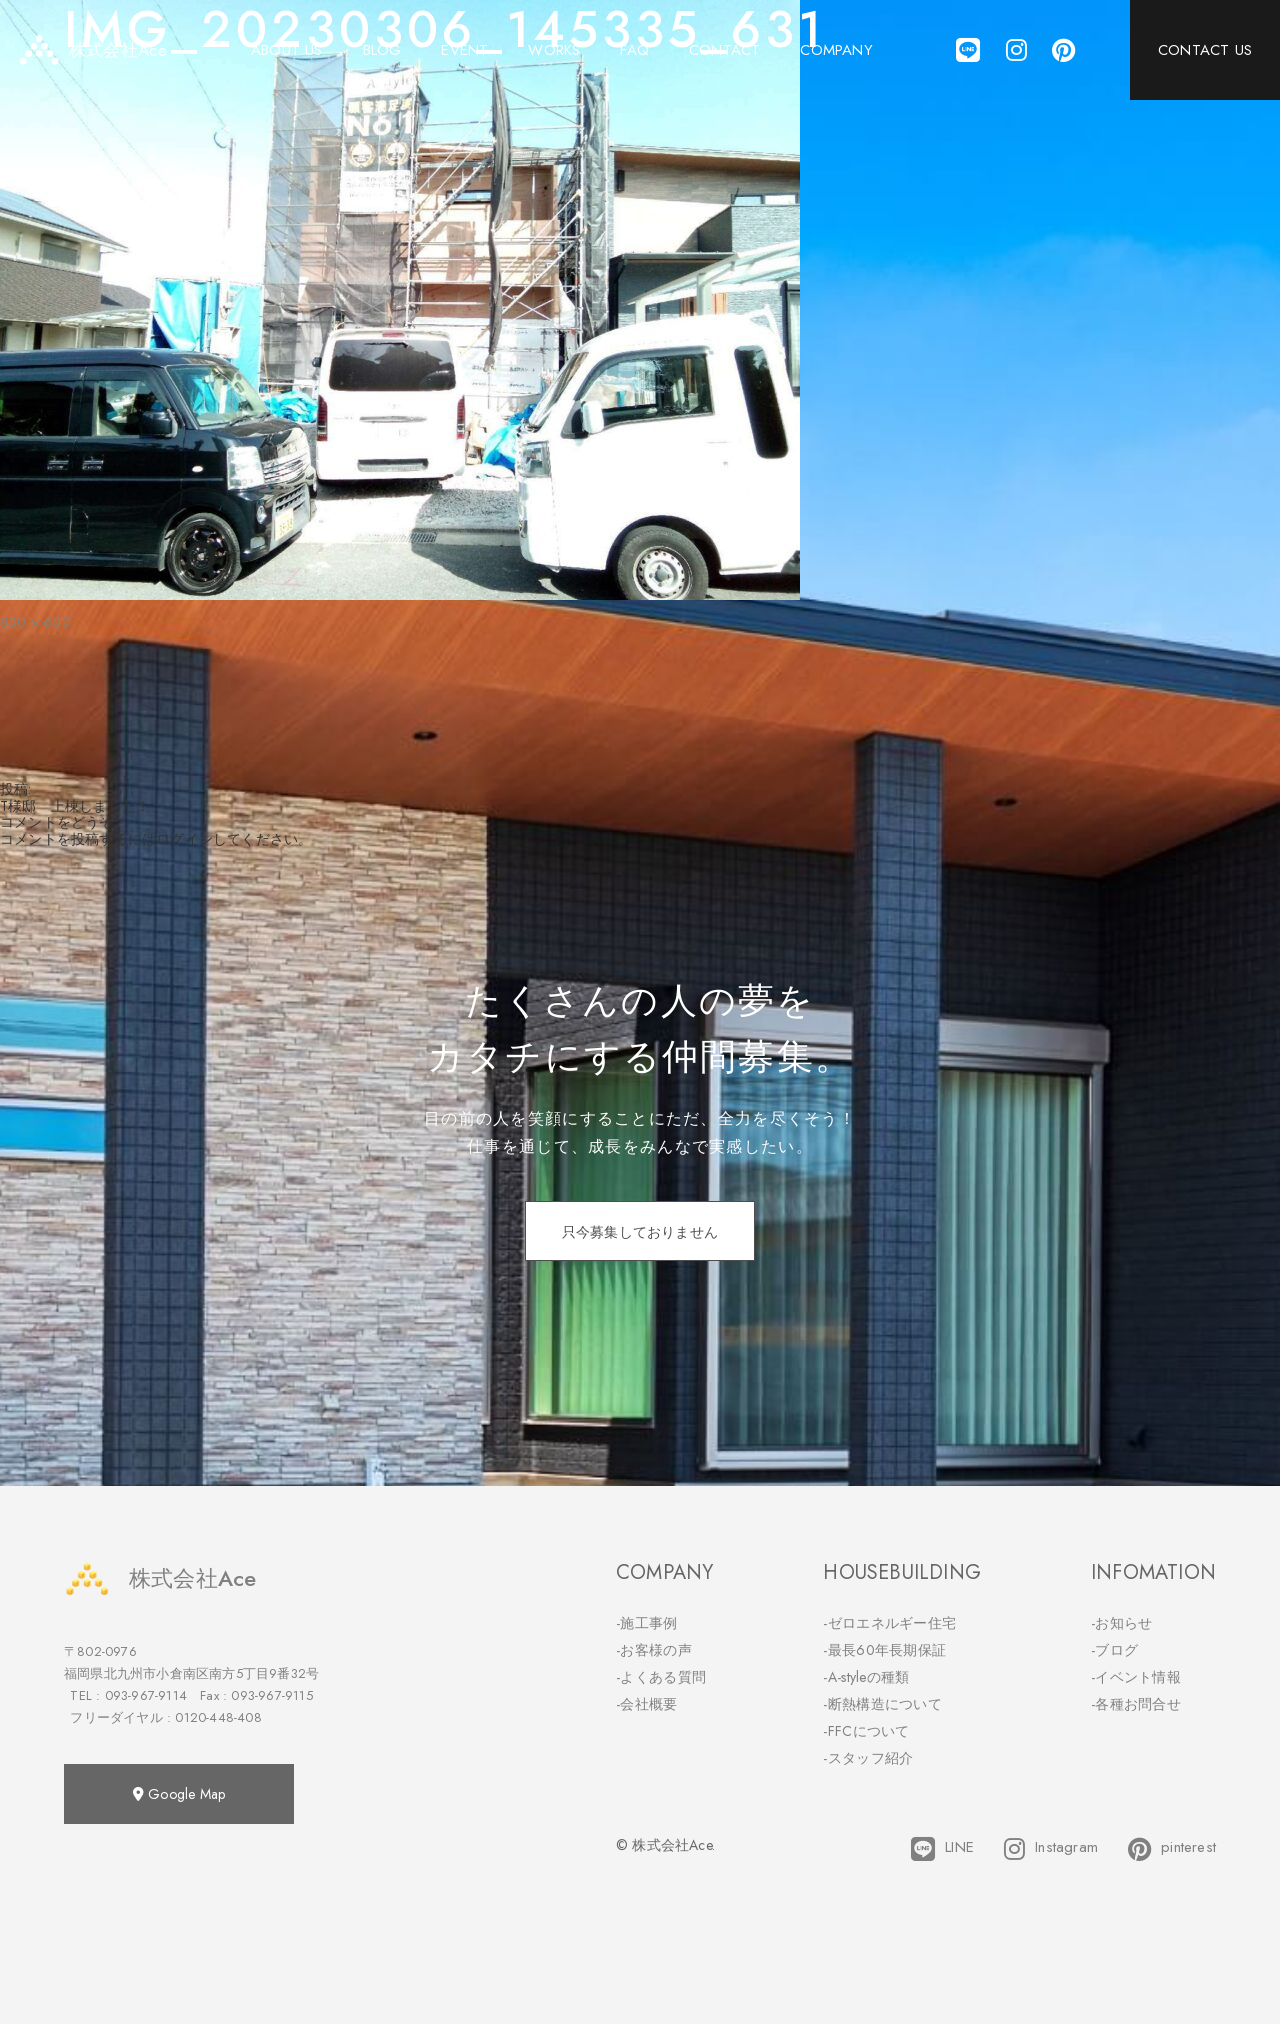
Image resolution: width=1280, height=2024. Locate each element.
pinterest (1172, 1849)
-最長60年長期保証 (884, 1650)
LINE (942, 1849)
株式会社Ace (160, 1578)
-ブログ (1114, 1650)
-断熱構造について (882, 1704)
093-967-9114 (146, 1695)
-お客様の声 (654, 1650)
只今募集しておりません (640, 1232)
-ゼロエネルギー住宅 (889, 1623)
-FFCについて (866, 1731)
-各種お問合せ (1136, 1704)
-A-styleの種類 (866, 1677)
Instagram (1051, 1849)
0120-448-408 (218, 1717)
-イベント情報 (1136, 1677)
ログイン (184, 839)
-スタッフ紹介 (868, 1758)
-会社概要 (647, 1704)
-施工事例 (647, 1623)
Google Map (179, 1794)
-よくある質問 (661, 1677)
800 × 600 (35, 622)
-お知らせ (1122, 1623)
